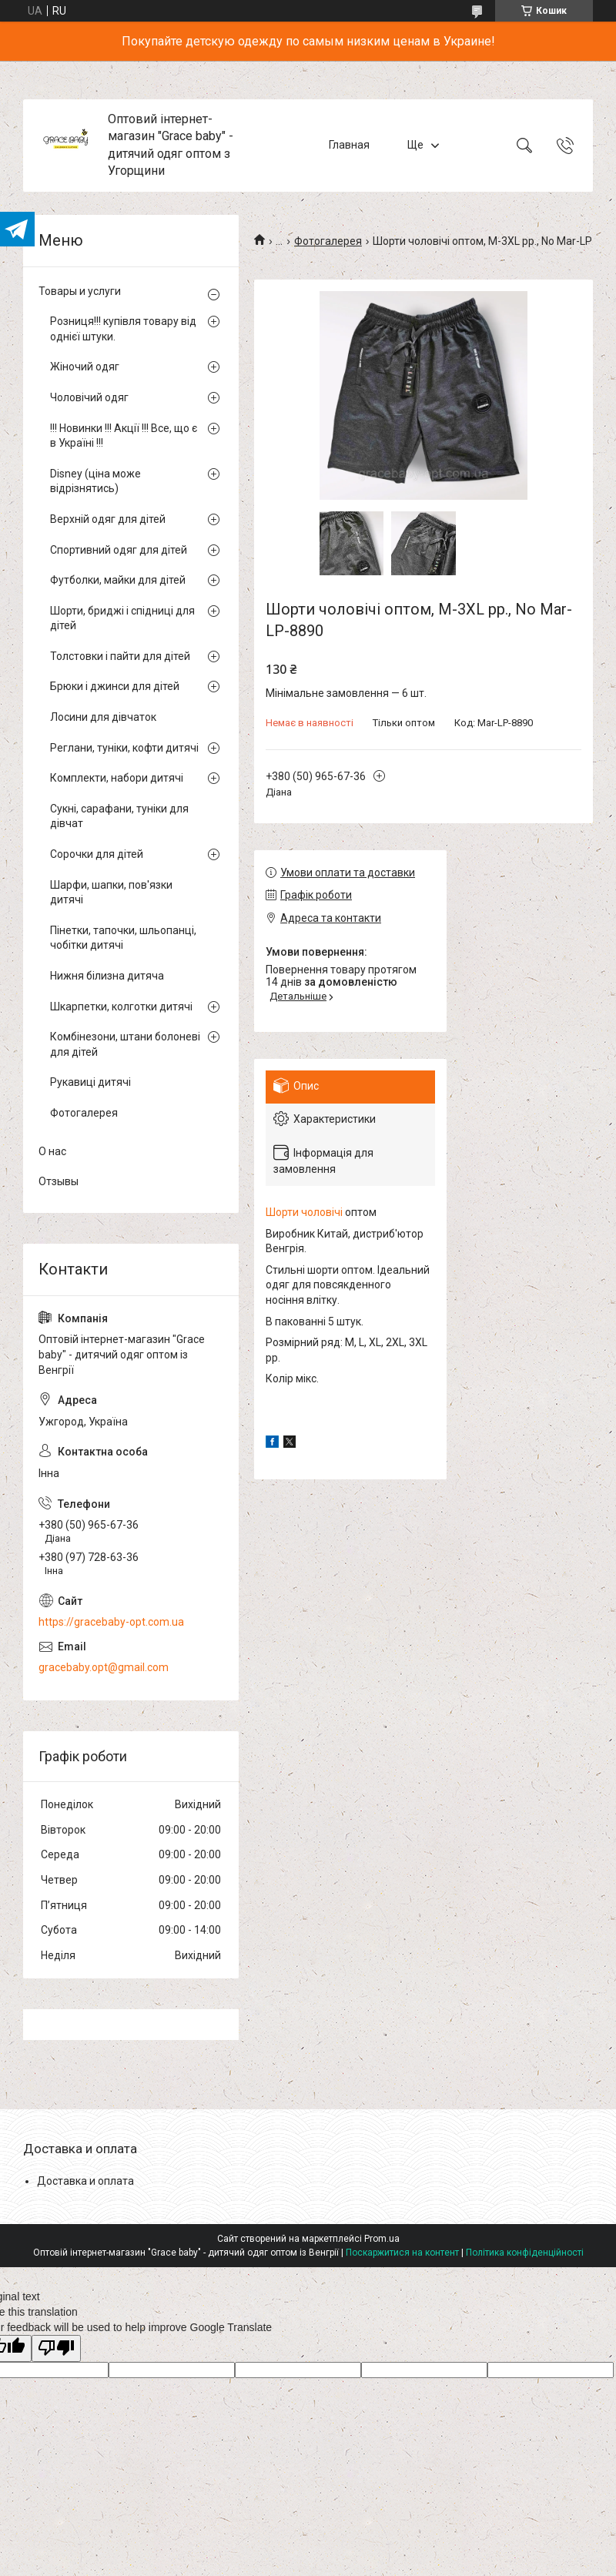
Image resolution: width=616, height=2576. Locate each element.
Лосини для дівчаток (103, 717)
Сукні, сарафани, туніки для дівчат (119, 816)
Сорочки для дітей (96, 854)
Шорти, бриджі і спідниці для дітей (122, 618)
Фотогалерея (328, 241)
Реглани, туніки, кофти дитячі (124, 748)
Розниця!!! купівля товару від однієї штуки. (123, 329)
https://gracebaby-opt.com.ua (111, 1622)
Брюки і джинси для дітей (114, 686)
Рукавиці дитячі (90, 1082)
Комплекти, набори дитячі (116, 778)
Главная (349, 145)
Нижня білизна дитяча (107, 976)
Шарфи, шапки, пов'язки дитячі (111, 892)
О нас (52, 1151)
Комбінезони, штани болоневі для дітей (125, 1044)
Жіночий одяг (84, 366)
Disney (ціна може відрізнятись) (95, 481)
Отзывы (58, 1181)
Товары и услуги (79, 291)
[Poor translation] (56, 2348)
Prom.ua (382, 2238)
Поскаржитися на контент (402, 2252)
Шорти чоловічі (304, 1212)
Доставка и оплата (85, 2181)
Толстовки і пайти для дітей (120, 656)
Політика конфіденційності (525, 2252)
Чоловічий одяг (89, 397)
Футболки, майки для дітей (118, 580)
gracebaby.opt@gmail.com (103, 1667)
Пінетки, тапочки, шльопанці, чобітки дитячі (123, 938)
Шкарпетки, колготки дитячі (121, 1006)
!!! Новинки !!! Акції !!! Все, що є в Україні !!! (123, 436)
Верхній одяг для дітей (108, 519)
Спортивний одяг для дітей (118, 550)
